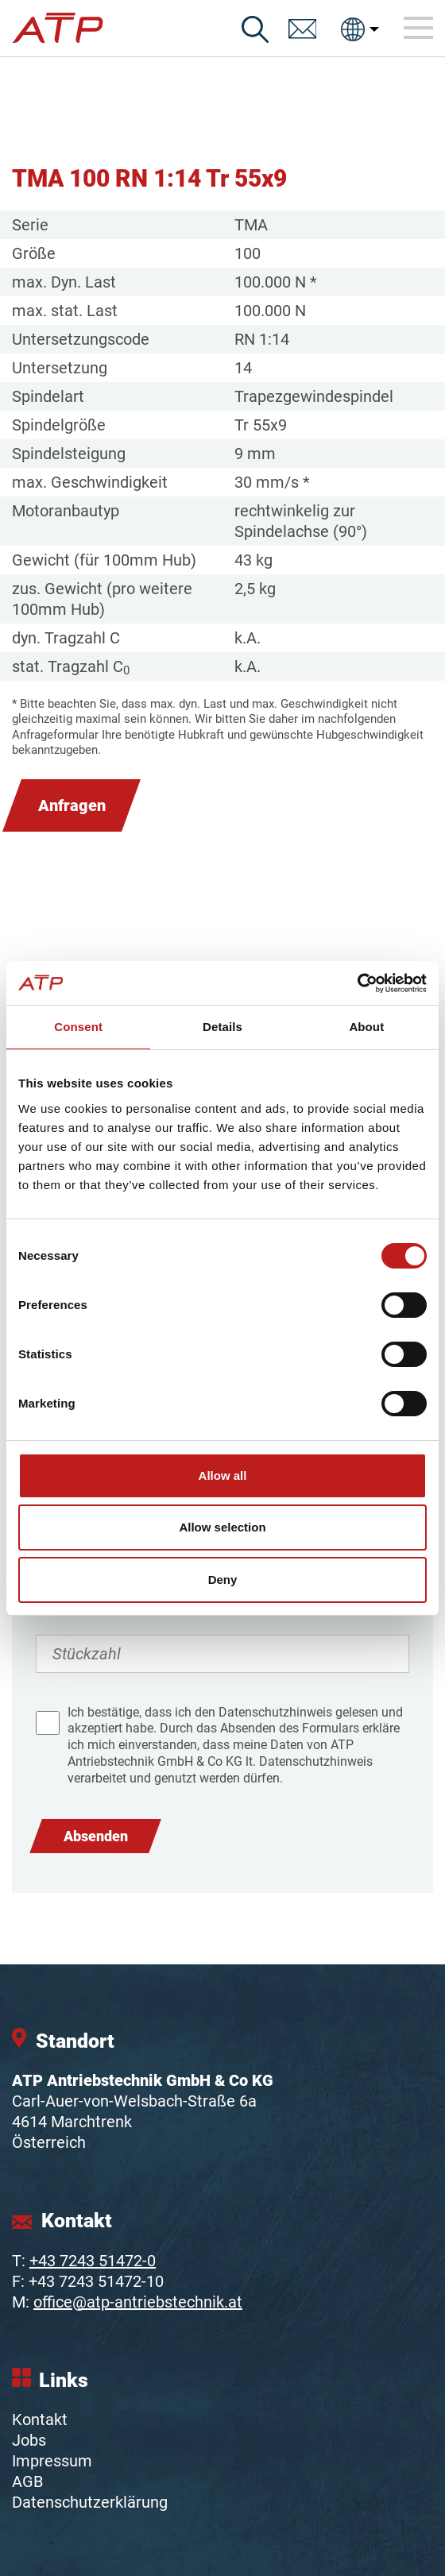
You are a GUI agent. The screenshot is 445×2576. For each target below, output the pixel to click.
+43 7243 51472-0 (92, 2260)
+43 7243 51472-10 (96, 2281)
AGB (27, 2481)
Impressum (52, 2460)
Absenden (96, 1836)
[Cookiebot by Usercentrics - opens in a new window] (357, 983)
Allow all (223, 1475)
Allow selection (222, 1527)
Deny (223, 1579)
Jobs (29, 2440)
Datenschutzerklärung (90, 2502)
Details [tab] (222, 1026)
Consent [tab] (78, 1026)
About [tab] (366, 1026)
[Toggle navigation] (419, 29)
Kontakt (40, 2419)
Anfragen (72, 805)
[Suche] (255, 29)
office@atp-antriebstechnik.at (137, 2301)
